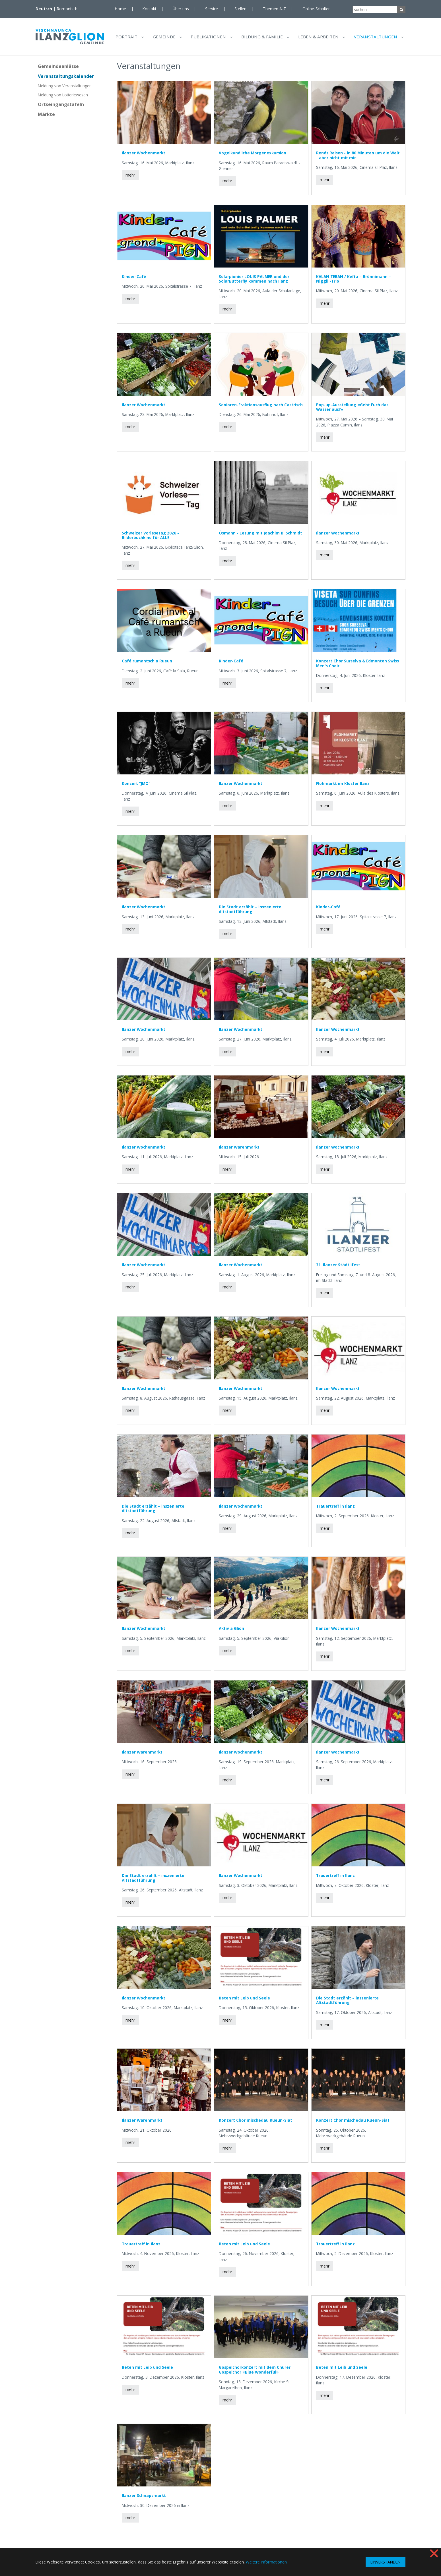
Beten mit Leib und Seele (244, 2000)
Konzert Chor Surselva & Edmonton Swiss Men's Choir (357, 666)
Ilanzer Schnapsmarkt (144, 2498)
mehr (130, 177)
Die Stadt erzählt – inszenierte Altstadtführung (250, 912)
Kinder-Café (134, 279)
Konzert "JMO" (136, 786)
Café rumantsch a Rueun (147, 663)
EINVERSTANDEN (385, 2562)
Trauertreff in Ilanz (335, 1508)
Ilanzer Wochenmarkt (143, 155)
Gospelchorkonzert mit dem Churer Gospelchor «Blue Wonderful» (254, 2372)
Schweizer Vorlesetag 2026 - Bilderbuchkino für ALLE (150, 538)
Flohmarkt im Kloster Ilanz (343, 786)
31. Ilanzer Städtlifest (338, 1267)
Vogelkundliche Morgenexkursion (252, 155)
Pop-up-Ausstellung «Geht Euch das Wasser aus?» (352, 410)
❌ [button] (434, 2553)
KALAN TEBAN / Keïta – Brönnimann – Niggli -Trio (353, 281)
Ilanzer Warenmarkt (239, 1149)
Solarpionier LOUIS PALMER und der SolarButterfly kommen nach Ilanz (254, 281)
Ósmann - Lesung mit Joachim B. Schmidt (260, 535)
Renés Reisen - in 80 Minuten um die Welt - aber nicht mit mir (358, 158)
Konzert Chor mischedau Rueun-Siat (255, 2123)
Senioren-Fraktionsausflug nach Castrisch (261, 407)
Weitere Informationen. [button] (267, 2562)
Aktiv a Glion (231, 1631)
